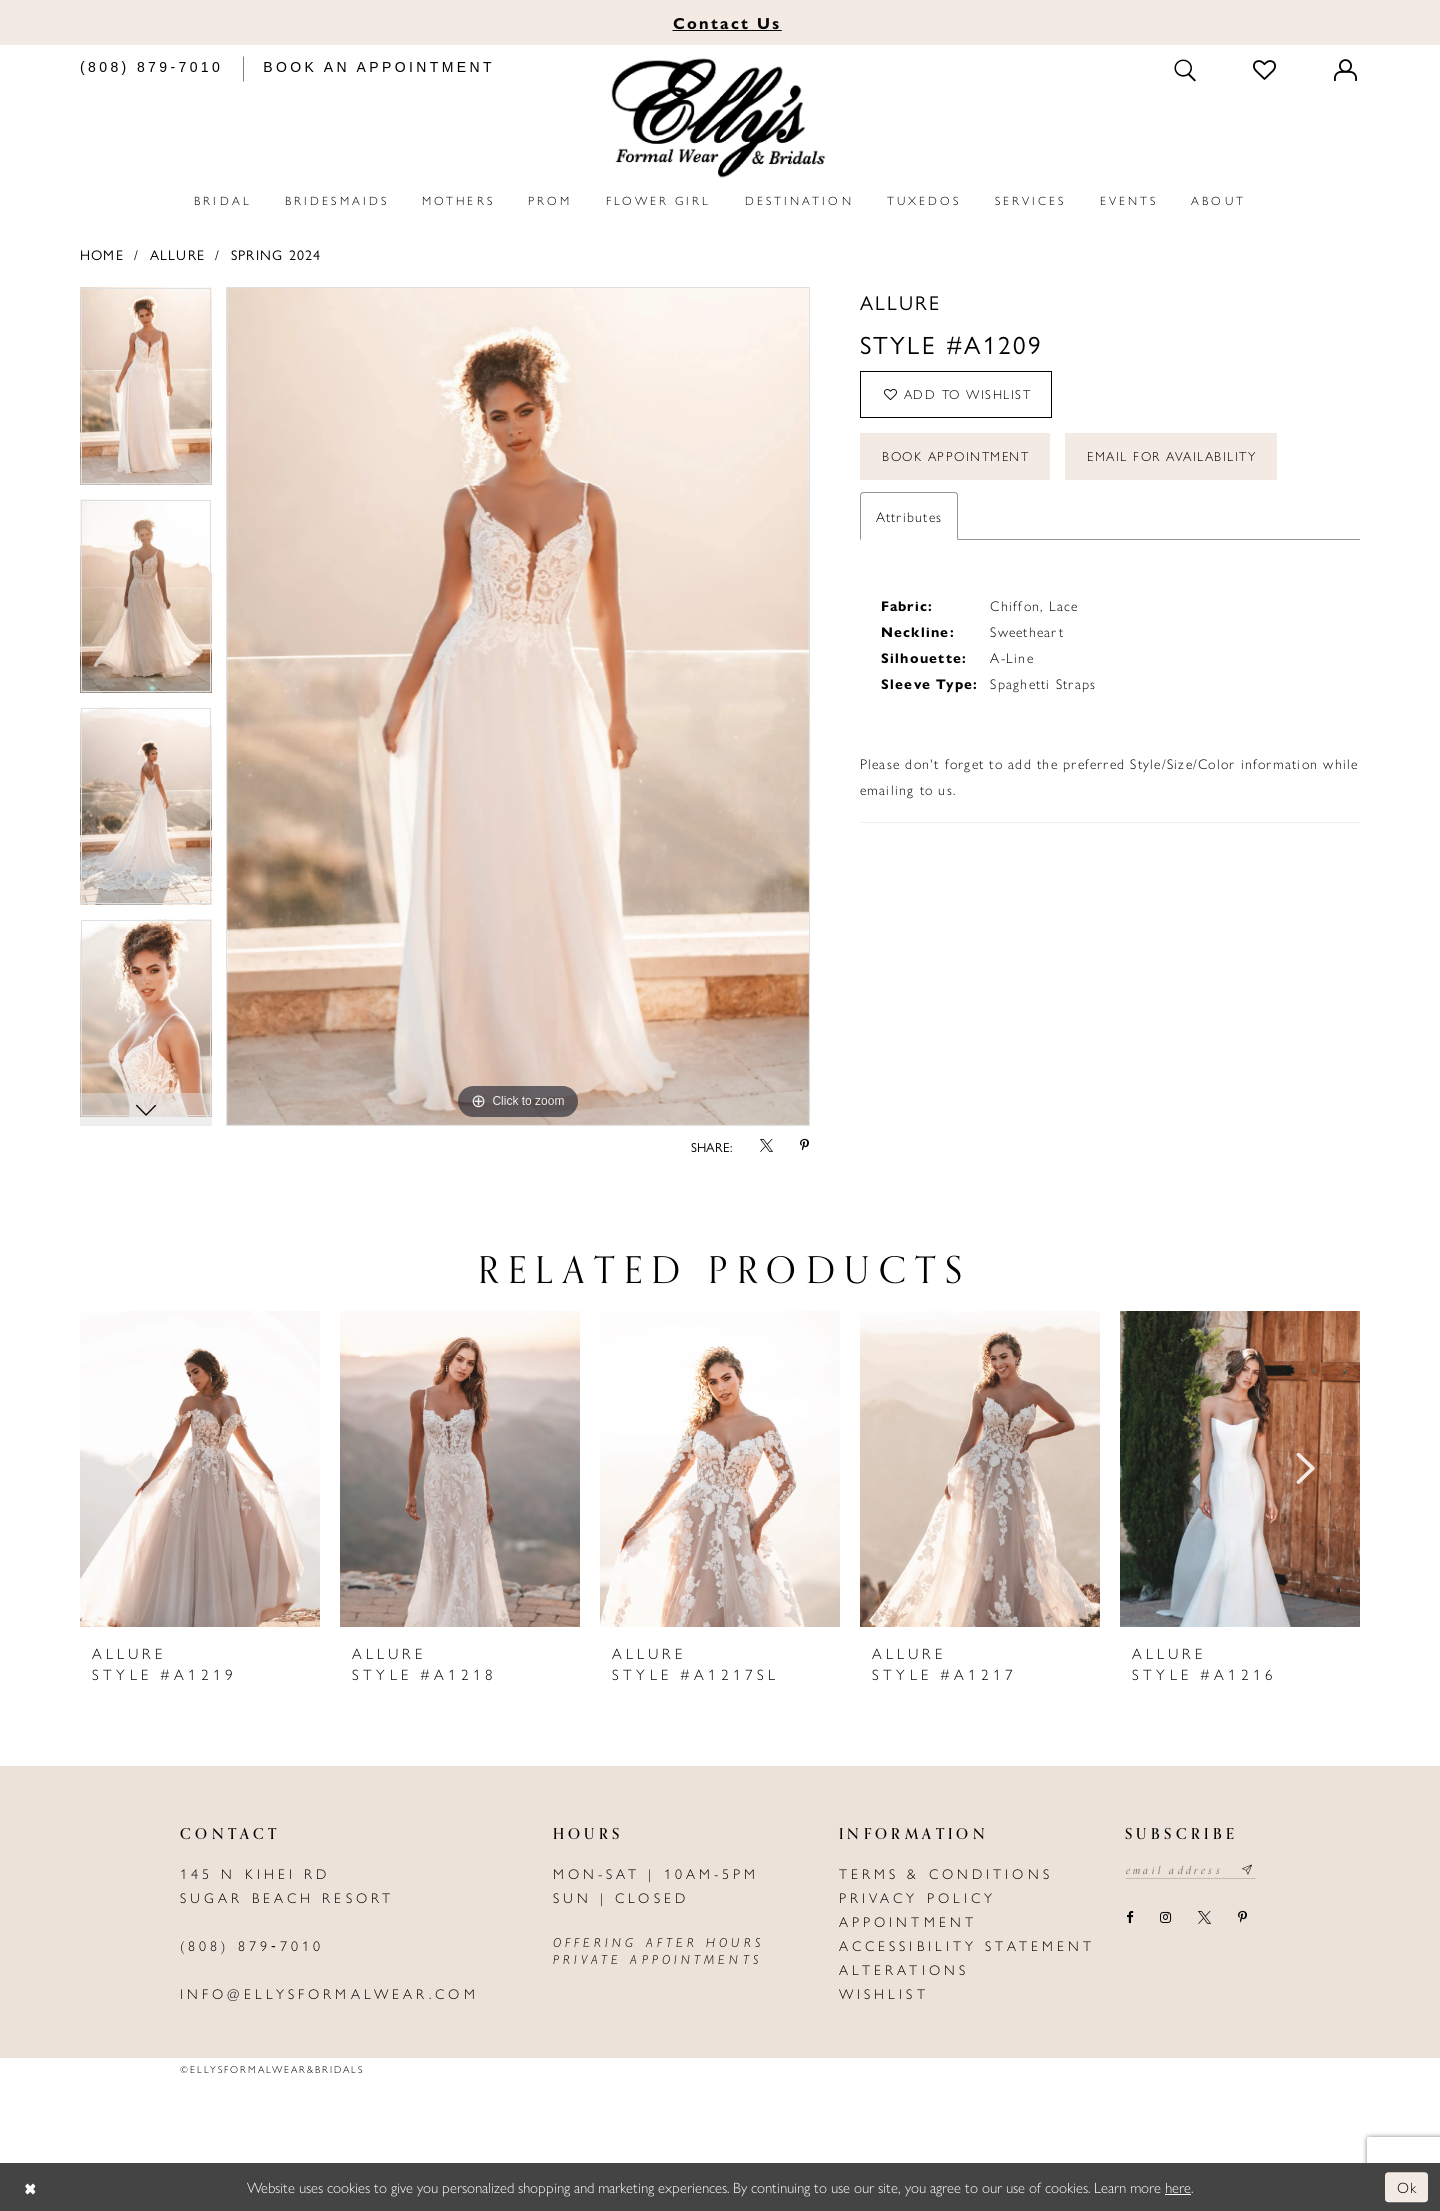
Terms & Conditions (946, 1873)
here (1178, 2186)
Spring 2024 (276, 254)
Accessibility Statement (967, 1945)
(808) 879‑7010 (252, 1945)
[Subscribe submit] (1248, 1870)
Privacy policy (918, 1897)
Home (102, 254)
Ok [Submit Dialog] (1407, 2186)
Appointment (908, 1921)
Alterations (904, 1969)
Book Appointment (955, 456)
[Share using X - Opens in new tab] (766, 1146)
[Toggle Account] (1347, 69)
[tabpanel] (146, 393)
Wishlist (884, 1993)
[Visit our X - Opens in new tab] (1204, 1918)
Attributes (909, 516)
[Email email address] (1190, 1870)
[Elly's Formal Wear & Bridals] (720, 118)
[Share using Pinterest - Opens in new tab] (805, 1146)
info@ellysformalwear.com (329, 1993)
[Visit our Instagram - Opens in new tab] (1165, 1918)
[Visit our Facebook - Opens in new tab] (1129, 1918)
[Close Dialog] (30, 2187)
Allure (177, 254)
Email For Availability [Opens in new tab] (1172, 456)
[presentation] (200, 1469)
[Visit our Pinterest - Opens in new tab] (1242, 1918)
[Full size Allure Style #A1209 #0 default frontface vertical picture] (518, 706)
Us (727, 22)
